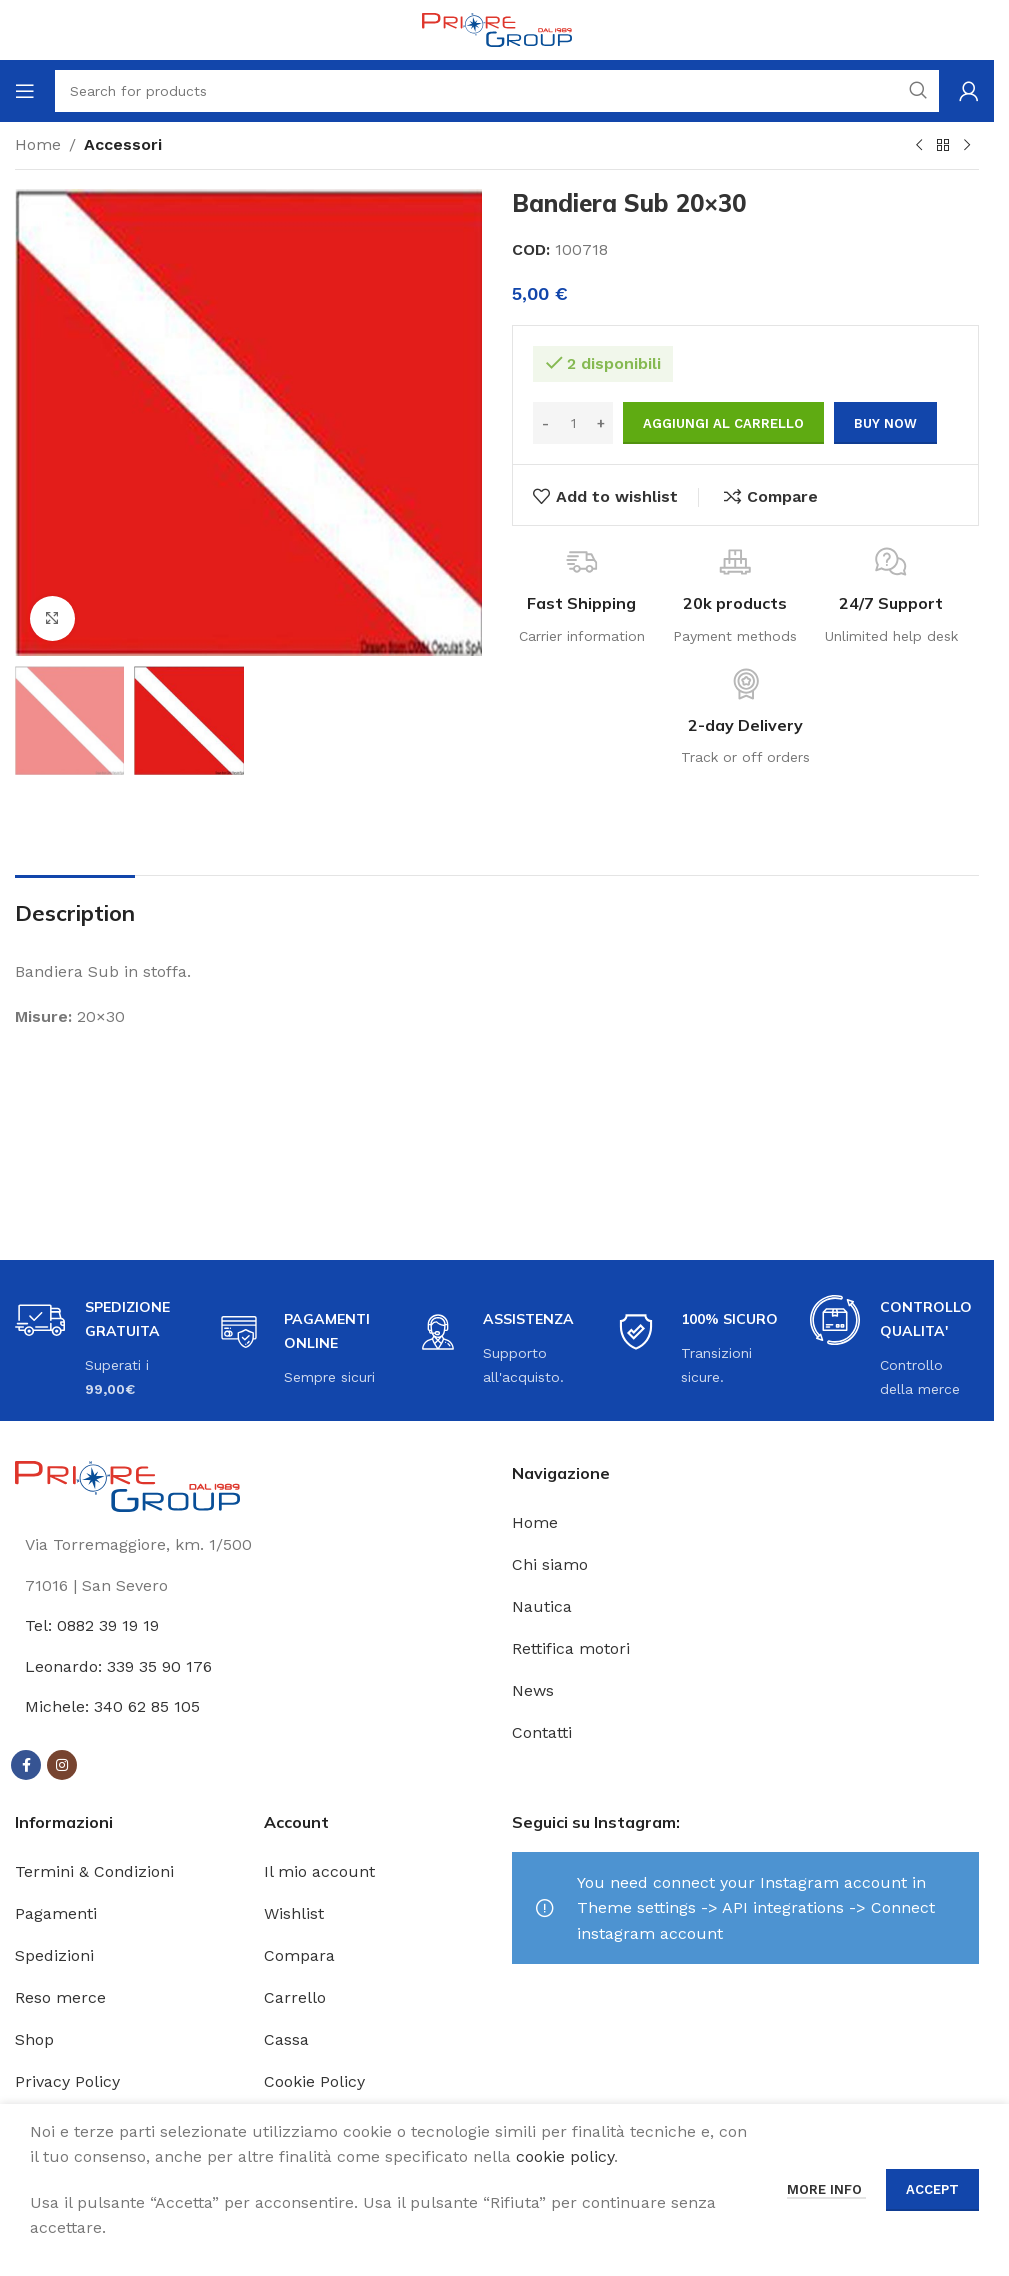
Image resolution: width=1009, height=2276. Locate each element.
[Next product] (967, 146)
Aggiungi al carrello (723, 423)
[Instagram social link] (62, 1765)
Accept (932, 2189)
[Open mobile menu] (25, 91)
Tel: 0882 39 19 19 (92, 1625)
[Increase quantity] (600, 423)
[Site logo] (497, 28)
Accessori (123, 144)
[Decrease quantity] (545, 423)
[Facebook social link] (26, 1765)
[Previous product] (919, 146)
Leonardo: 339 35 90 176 (118, 1666)
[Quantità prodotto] (573, 423)
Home (38, 144)
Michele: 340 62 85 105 (112, 1706)
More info (826, 2189)
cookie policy (565, 2156)
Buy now (885, 423)
